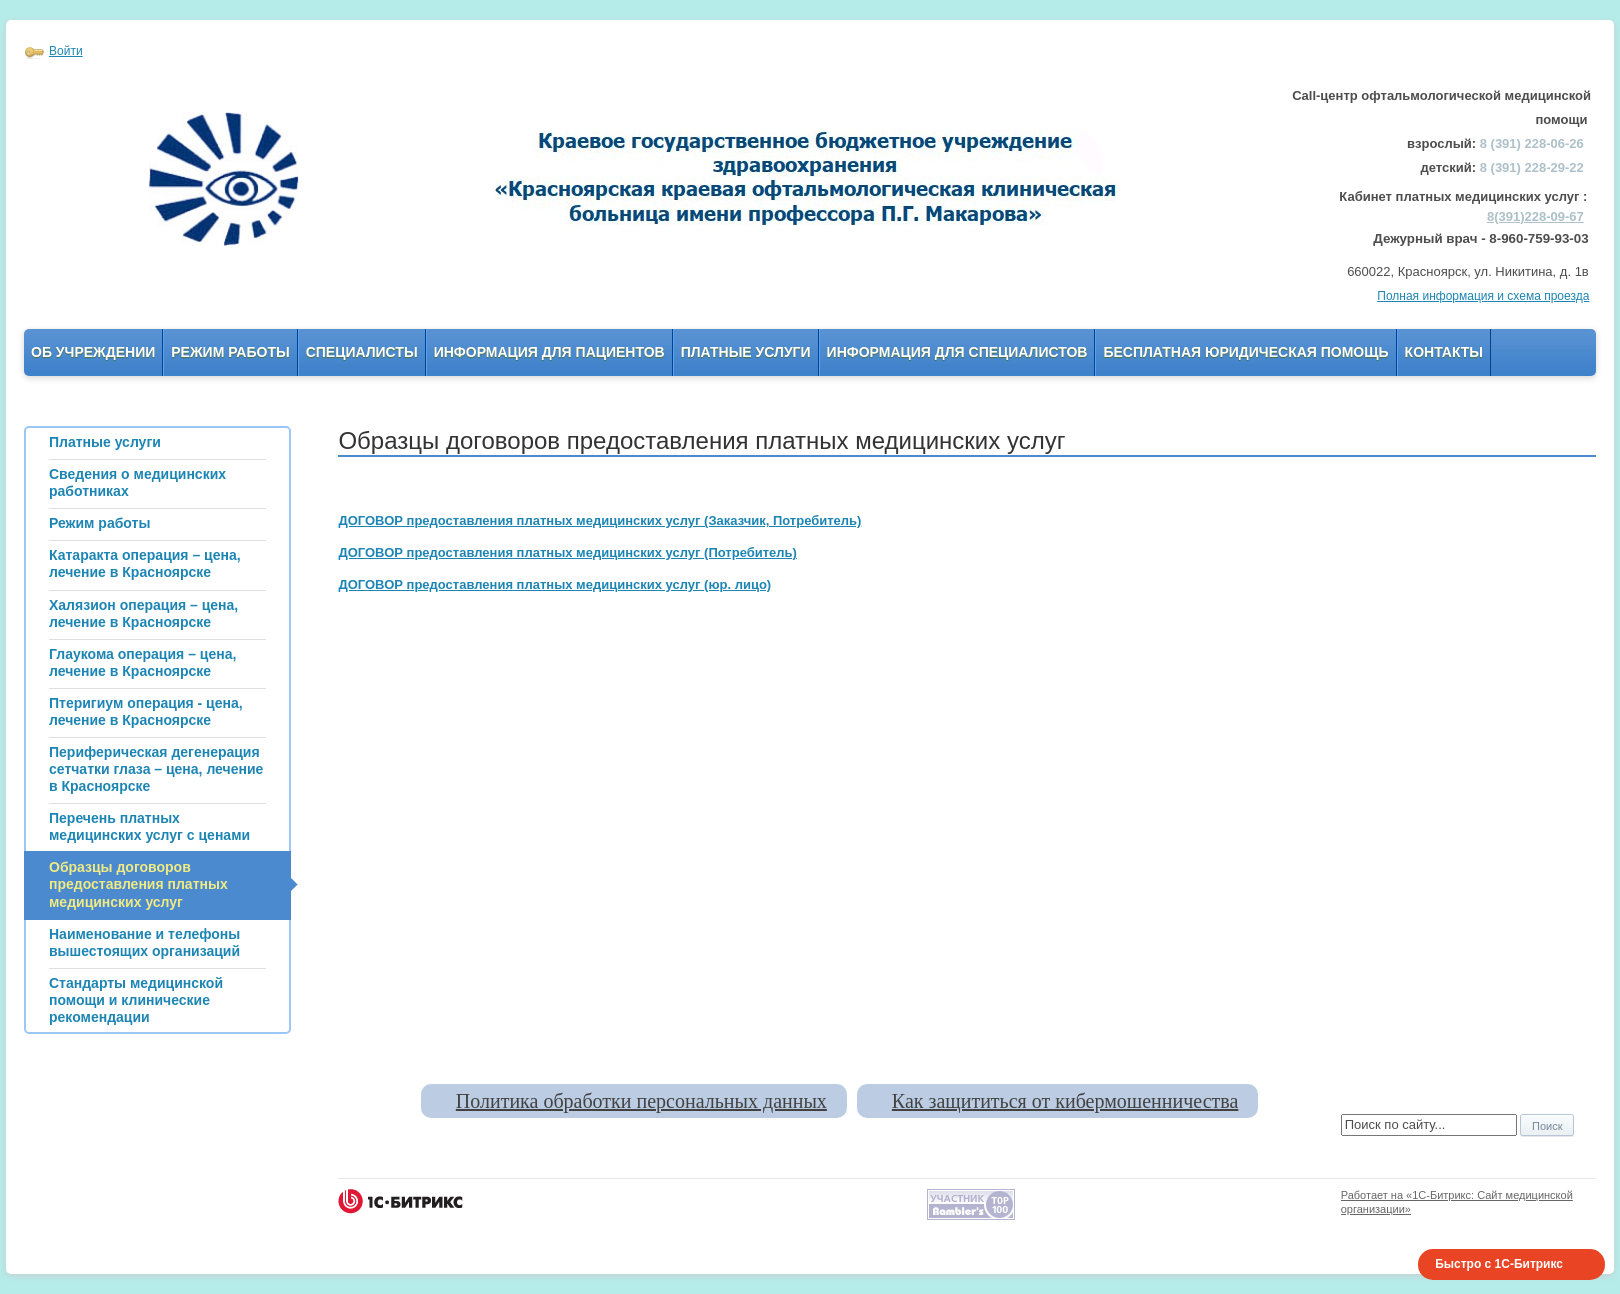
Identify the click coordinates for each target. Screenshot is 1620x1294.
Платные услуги (746, 352)
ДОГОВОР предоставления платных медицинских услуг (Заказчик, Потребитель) (599, 520)
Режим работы (230, 352)
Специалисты (362, 352)
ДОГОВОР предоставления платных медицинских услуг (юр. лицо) (554, 584)
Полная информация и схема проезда (1483, 296)
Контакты (1444, 352)
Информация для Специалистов (957, 352)
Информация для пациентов (549, 352)
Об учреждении (93, 352)
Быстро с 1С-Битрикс (1499, 1264)
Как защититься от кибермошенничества (1065, 1101)
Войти (66, 51)
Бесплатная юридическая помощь (1245, 352)
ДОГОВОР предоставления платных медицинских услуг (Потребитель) (567, 552)
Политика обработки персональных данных (641, 1101)
